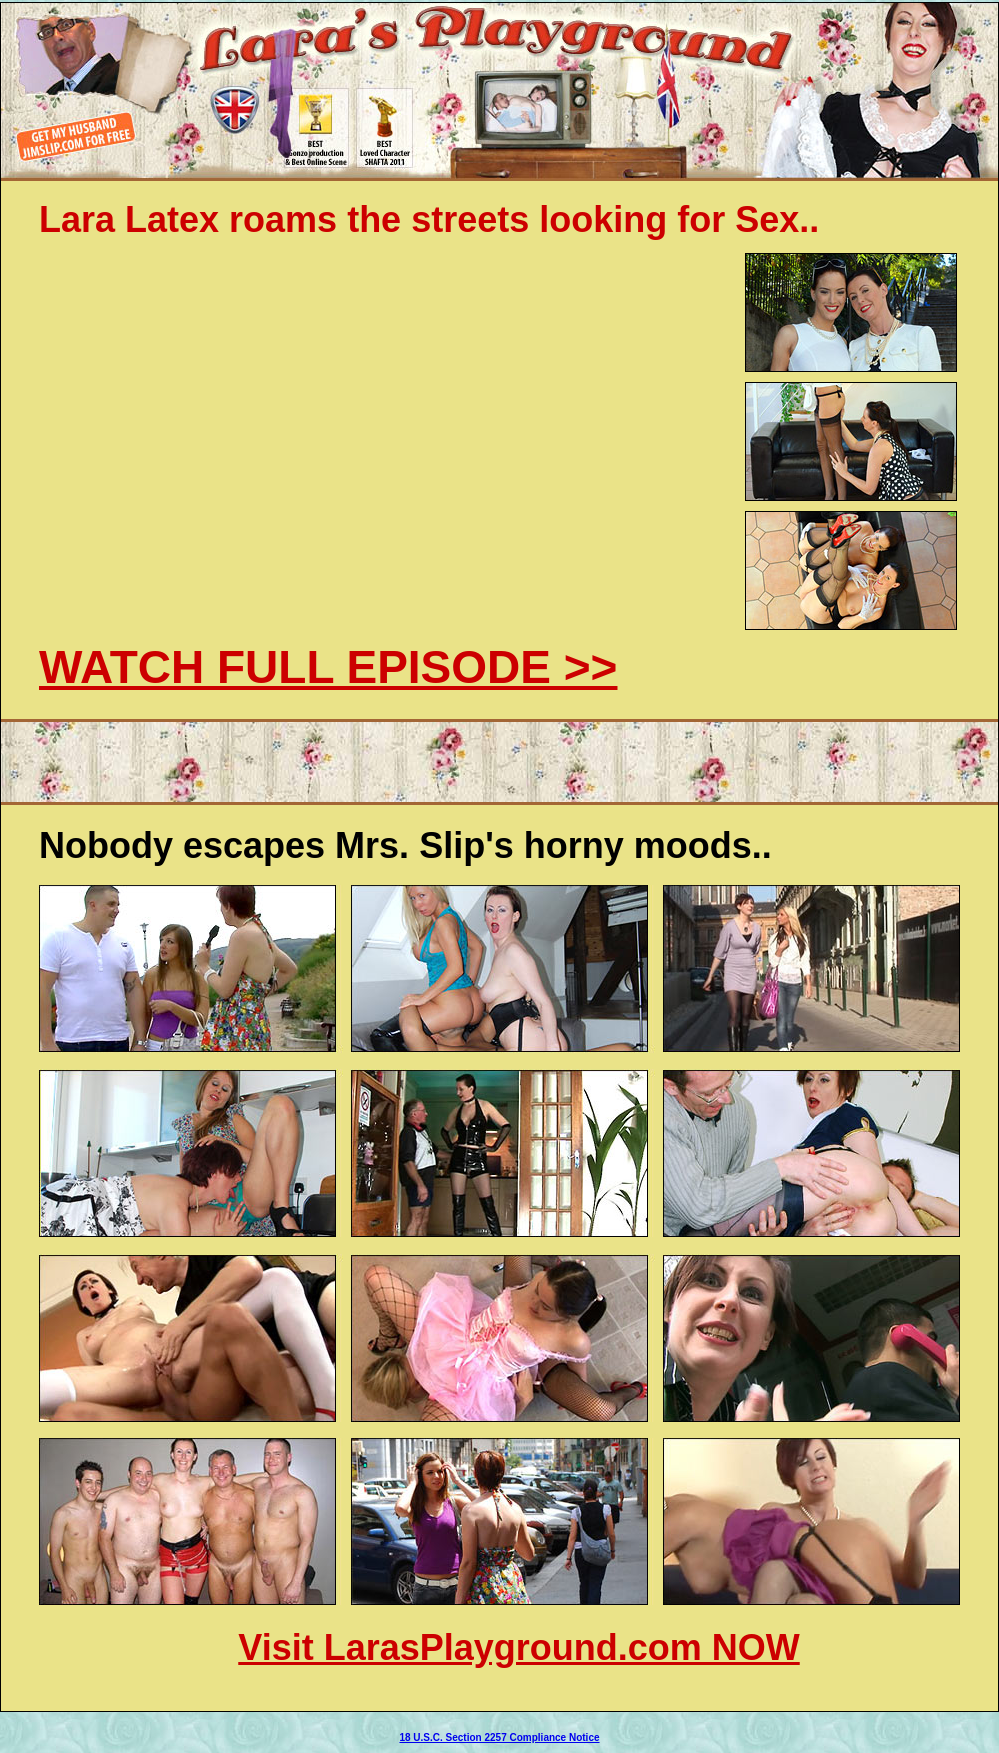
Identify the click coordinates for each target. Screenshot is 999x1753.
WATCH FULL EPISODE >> (328, 667)
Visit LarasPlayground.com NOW (518, 1647)
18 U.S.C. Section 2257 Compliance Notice (499, 1737)
